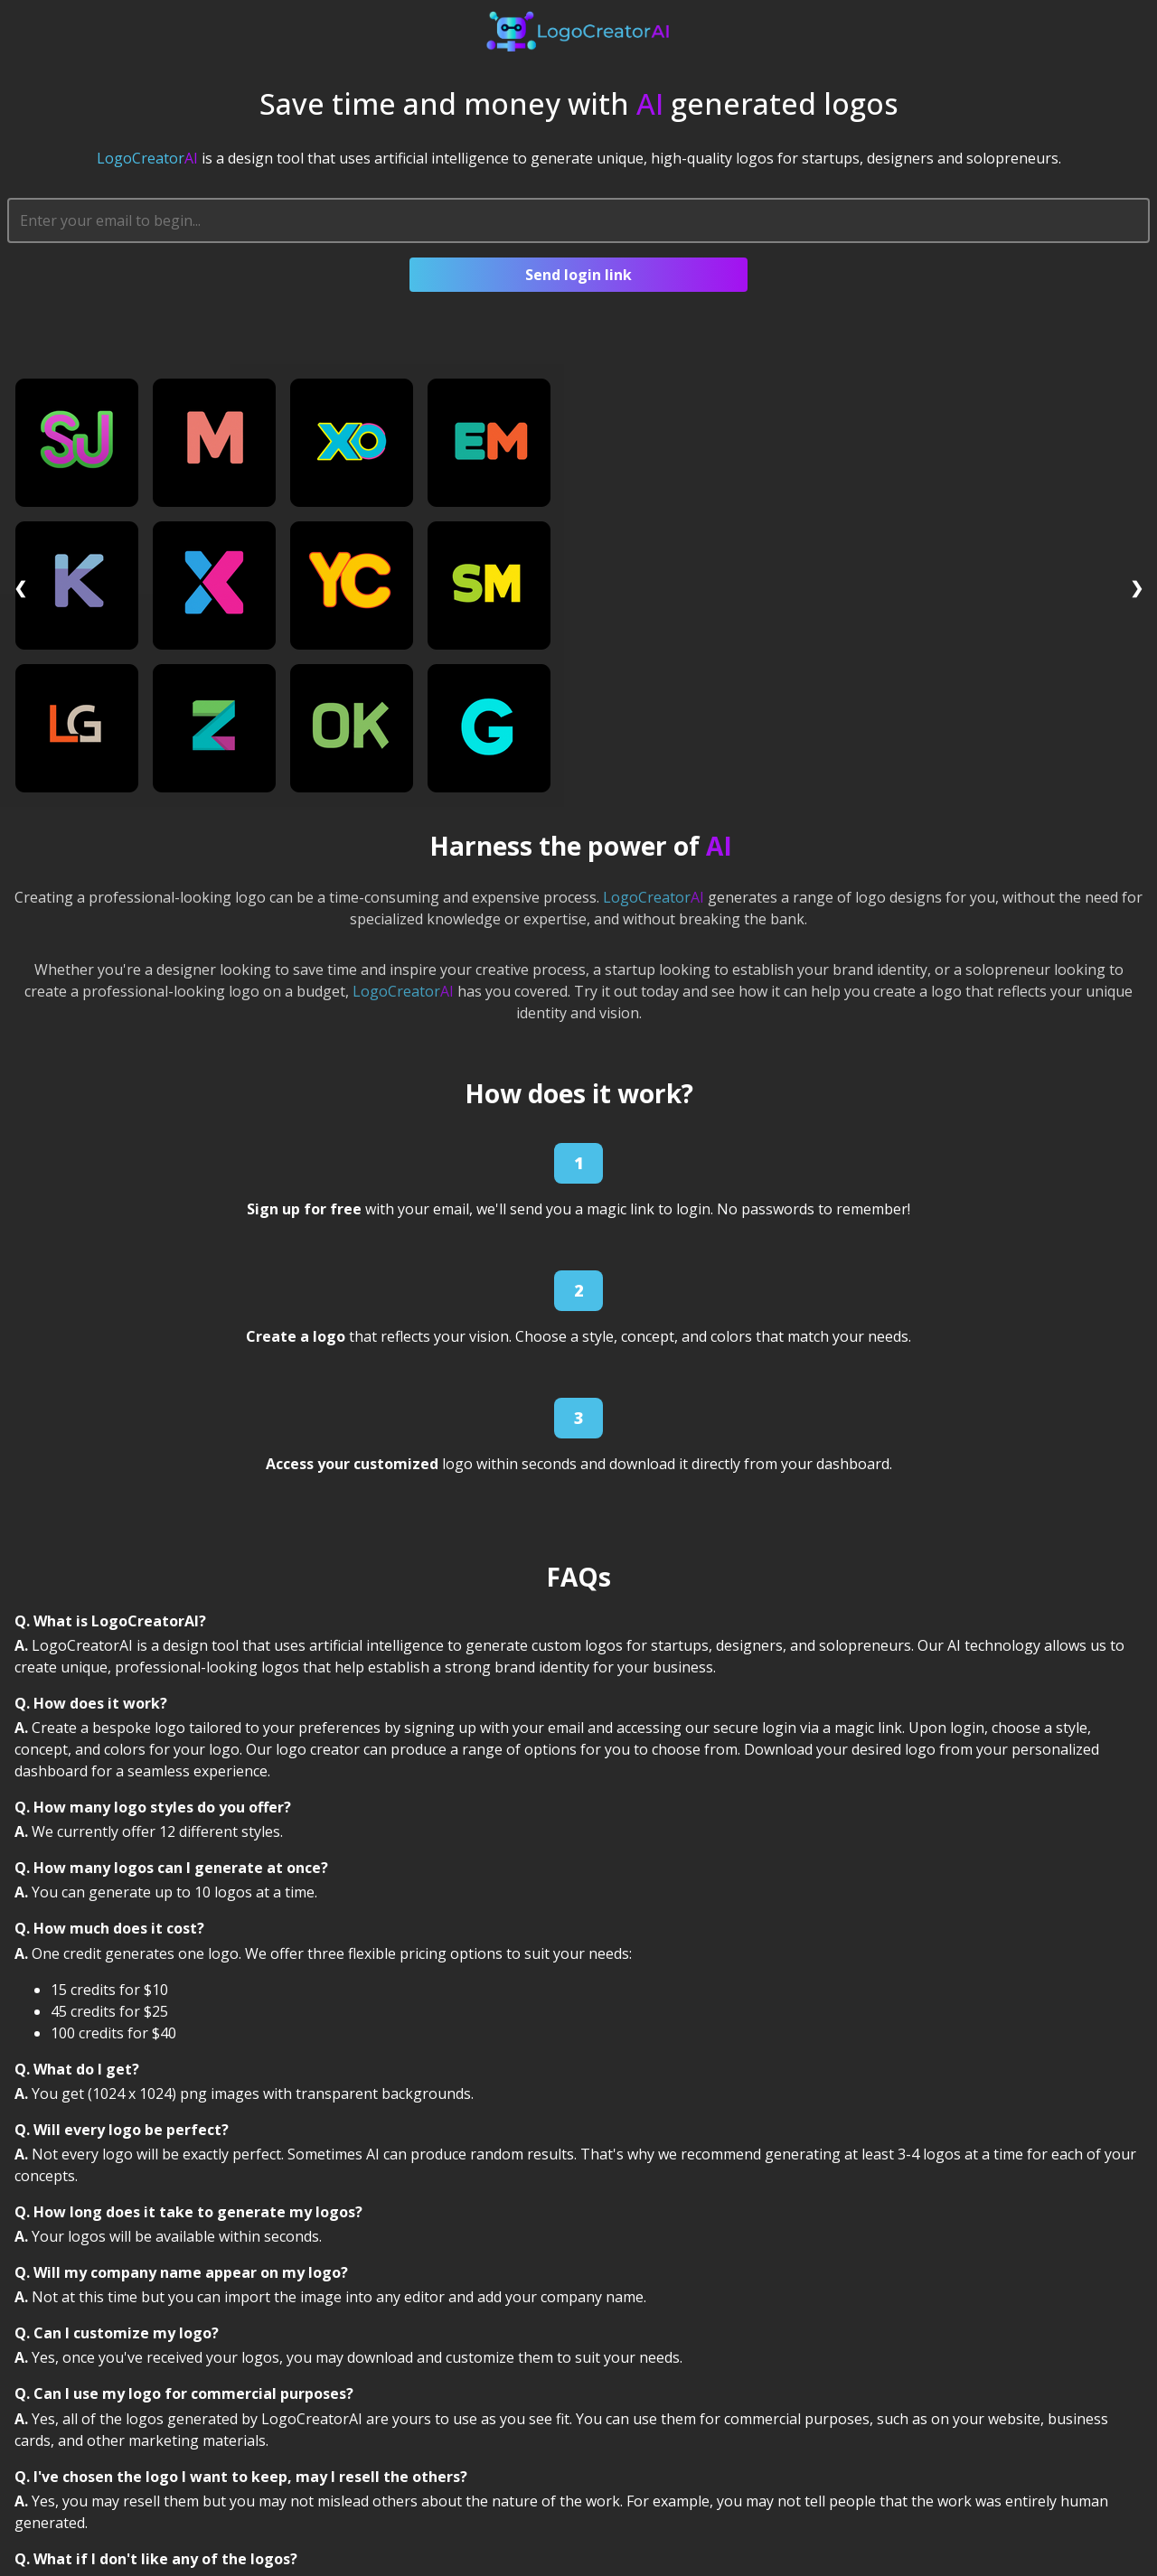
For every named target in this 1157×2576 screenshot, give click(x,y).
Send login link (578, 275)
